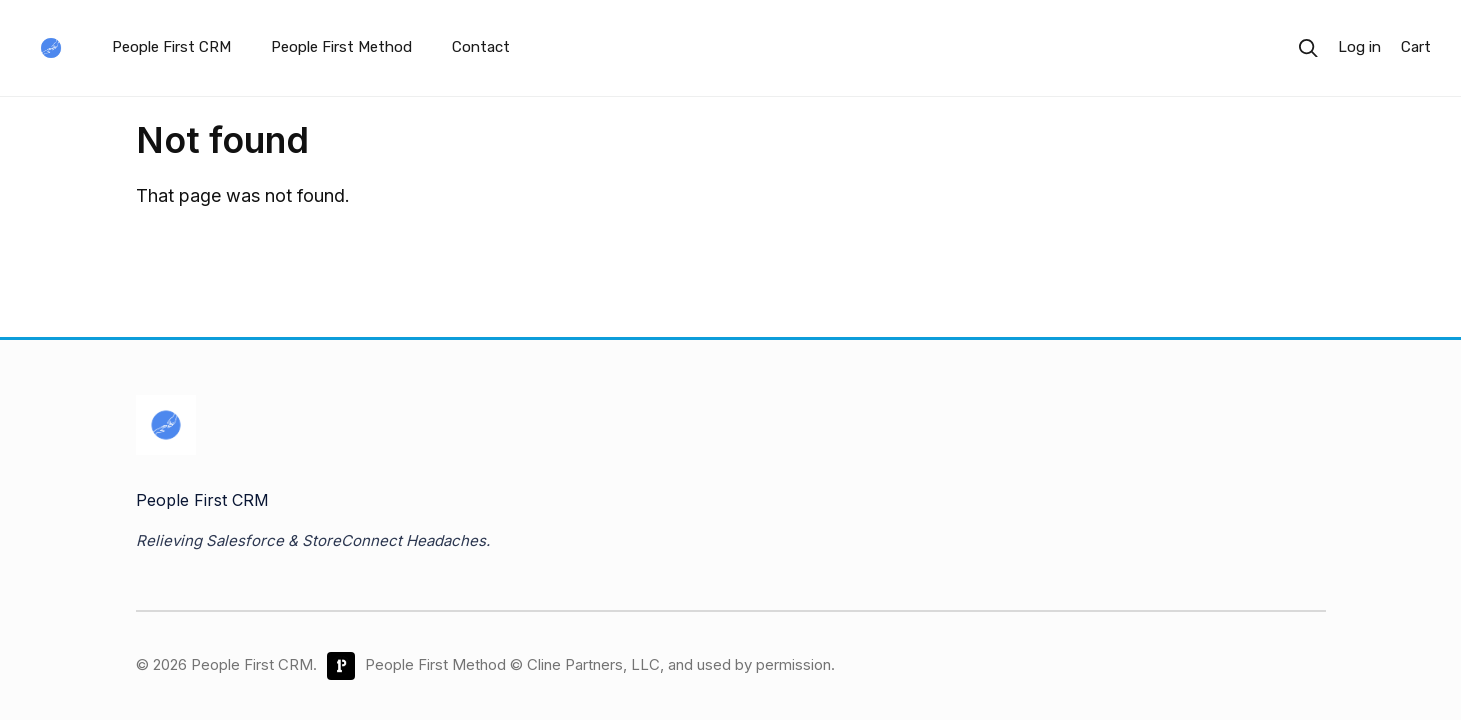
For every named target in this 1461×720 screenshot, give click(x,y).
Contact (481, 47)
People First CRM (171, 47)
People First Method (341, 47)
